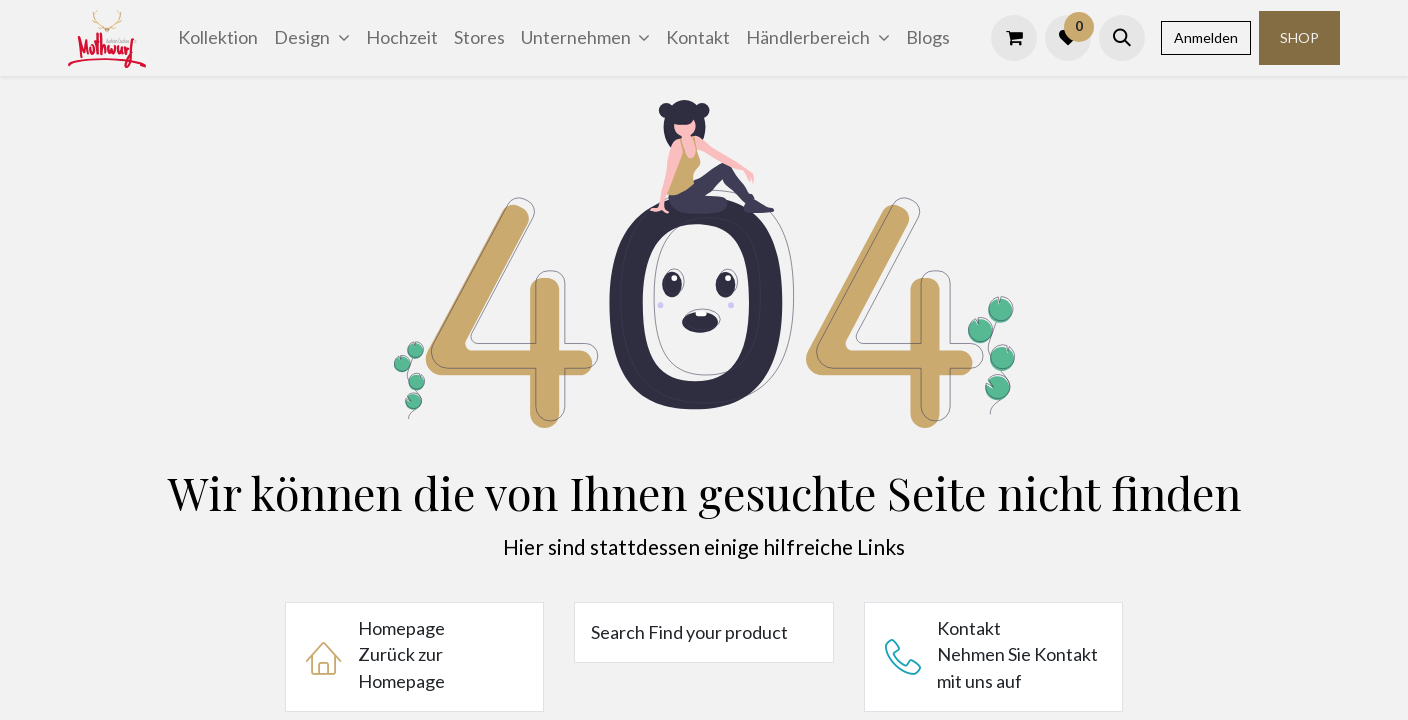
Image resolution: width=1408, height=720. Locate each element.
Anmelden (1206, 37)
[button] (1122, 38)
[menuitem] (218, 37)
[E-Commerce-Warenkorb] (1014, 38)
